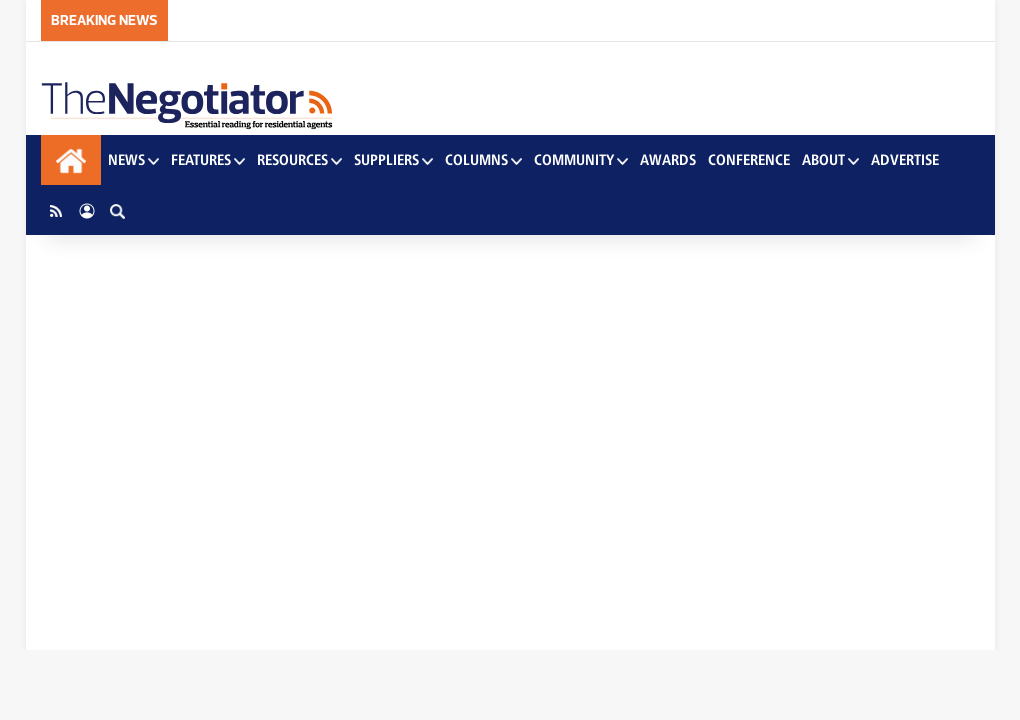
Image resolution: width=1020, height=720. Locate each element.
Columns (483, 159)
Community (581, 159)
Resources (299, 159)
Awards (668, 159)
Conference (749, 159)
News (133, 159)
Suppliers (393, 159)
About (830, 159)
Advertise (905, 159)
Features (208, 159)
